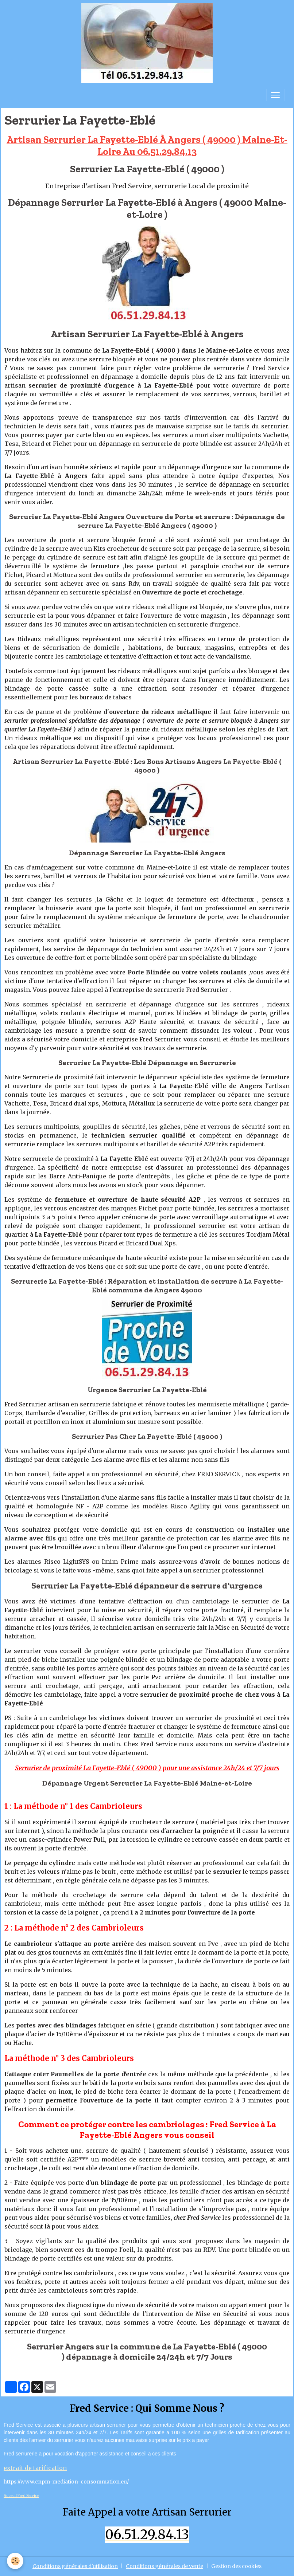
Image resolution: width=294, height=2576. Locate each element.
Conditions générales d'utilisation (75, 2566)
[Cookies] (15, 2561)
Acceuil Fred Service (21, 2495)
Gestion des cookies (236, 2566)
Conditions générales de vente (164, 2566)
